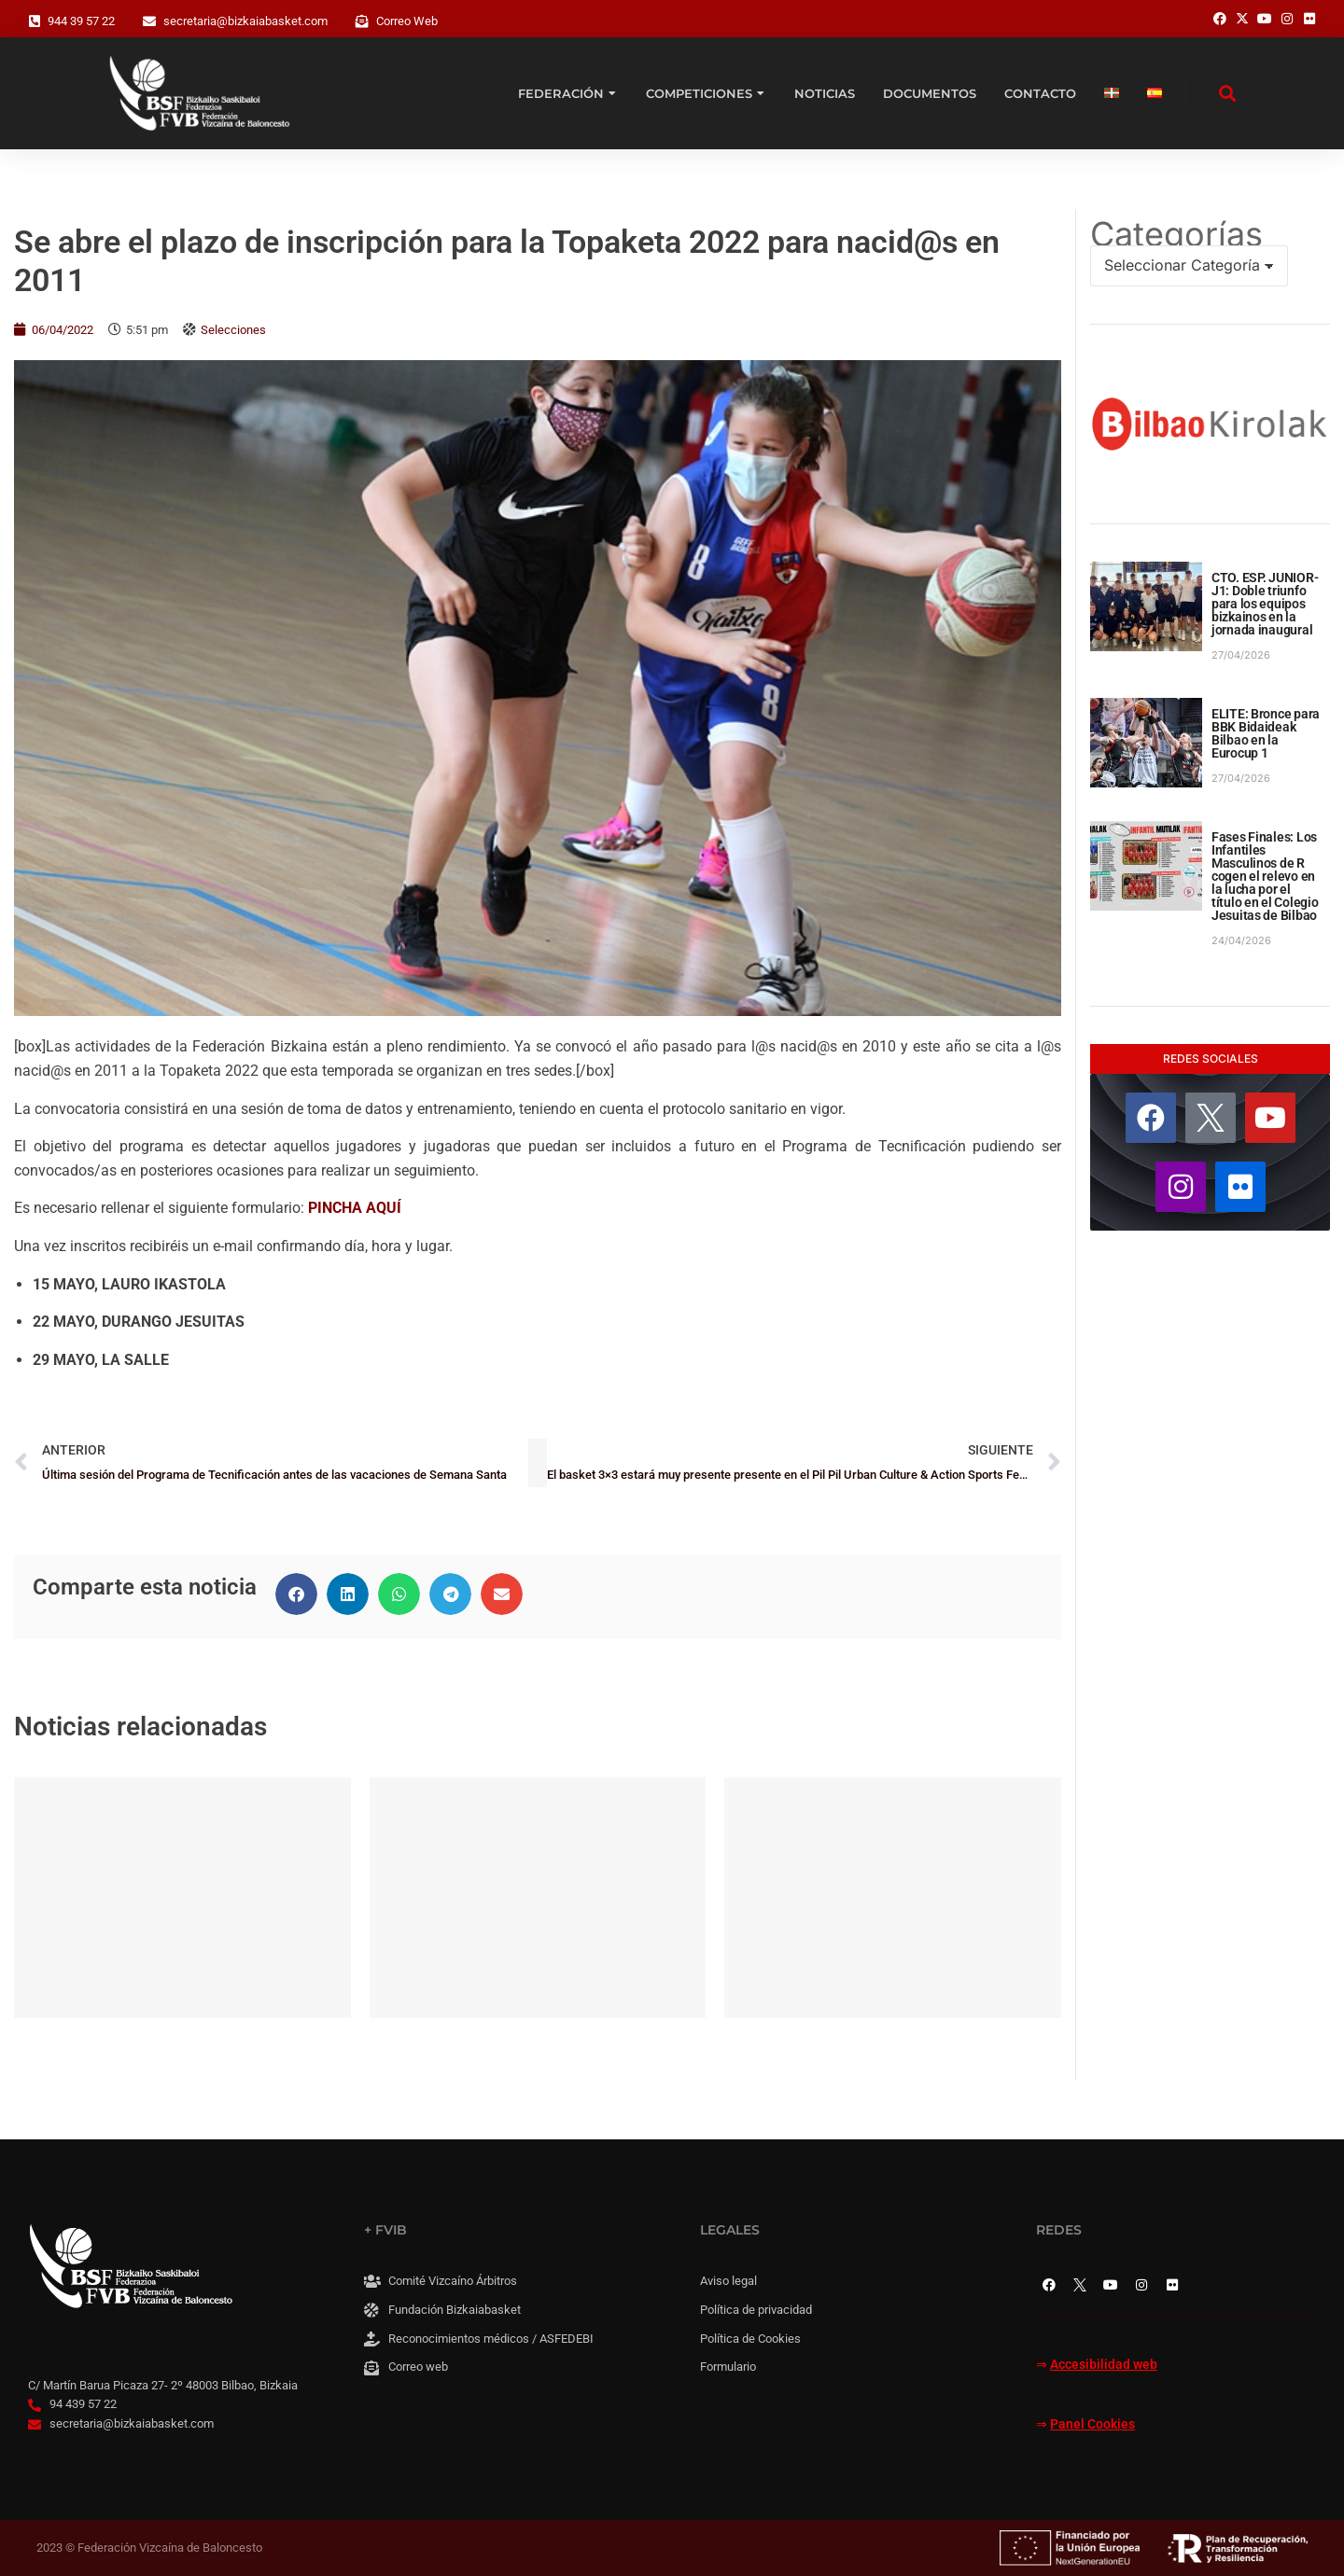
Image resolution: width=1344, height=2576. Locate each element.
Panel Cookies (1092, 2424)
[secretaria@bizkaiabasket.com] (149, 21)
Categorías (1176, 234)
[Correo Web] (362, 21)
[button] (296, 1594)
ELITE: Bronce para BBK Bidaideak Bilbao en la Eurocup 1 (1265, 733)
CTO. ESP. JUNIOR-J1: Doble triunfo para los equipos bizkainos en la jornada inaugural (1264, 603)
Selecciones (233, 330)
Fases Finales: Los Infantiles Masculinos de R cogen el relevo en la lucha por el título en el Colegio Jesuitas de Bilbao (1264, 876)
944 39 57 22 (81, 21)
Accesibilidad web (1103, 2365)
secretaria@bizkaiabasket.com (245, 21)
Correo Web (407, 21)
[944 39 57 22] (34, 21)
